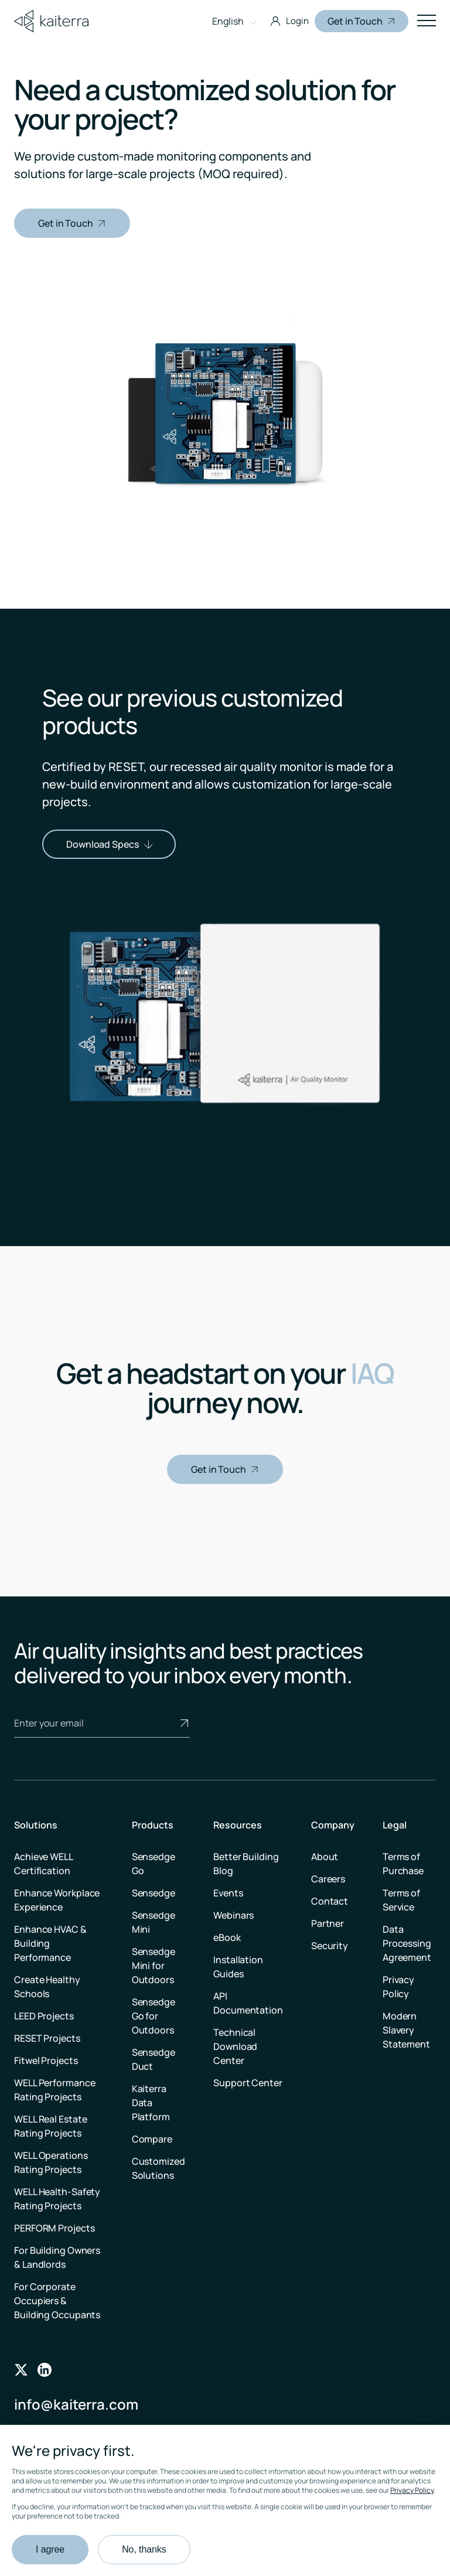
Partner (327, 1923)
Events (228, 1892)
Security (329, 1945)
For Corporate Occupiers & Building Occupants (57, 2300)
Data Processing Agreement (407, 1943)
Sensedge (153, 1892)
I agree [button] (50, 2549)
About (325, 1856)
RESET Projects (47, 2038)
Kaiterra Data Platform (151, 2102)
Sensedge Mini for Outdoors (153, 1965)
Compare (152, 2139)
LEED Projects (44, 2015)
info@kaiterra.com (76, 2404)
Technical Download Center (235, 2046)
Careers (328, 1878)
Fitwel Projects (46, 2060)
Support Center (247, 2082)
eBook (227, 1937)
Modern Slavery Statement (406, 2029)
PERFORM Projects (54, 2228)
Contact (329, 1901)
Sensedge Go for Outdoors (153, 2015)
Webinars (233, 1915)
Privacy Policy (412, 2490)
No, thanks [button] (144, 2549)
